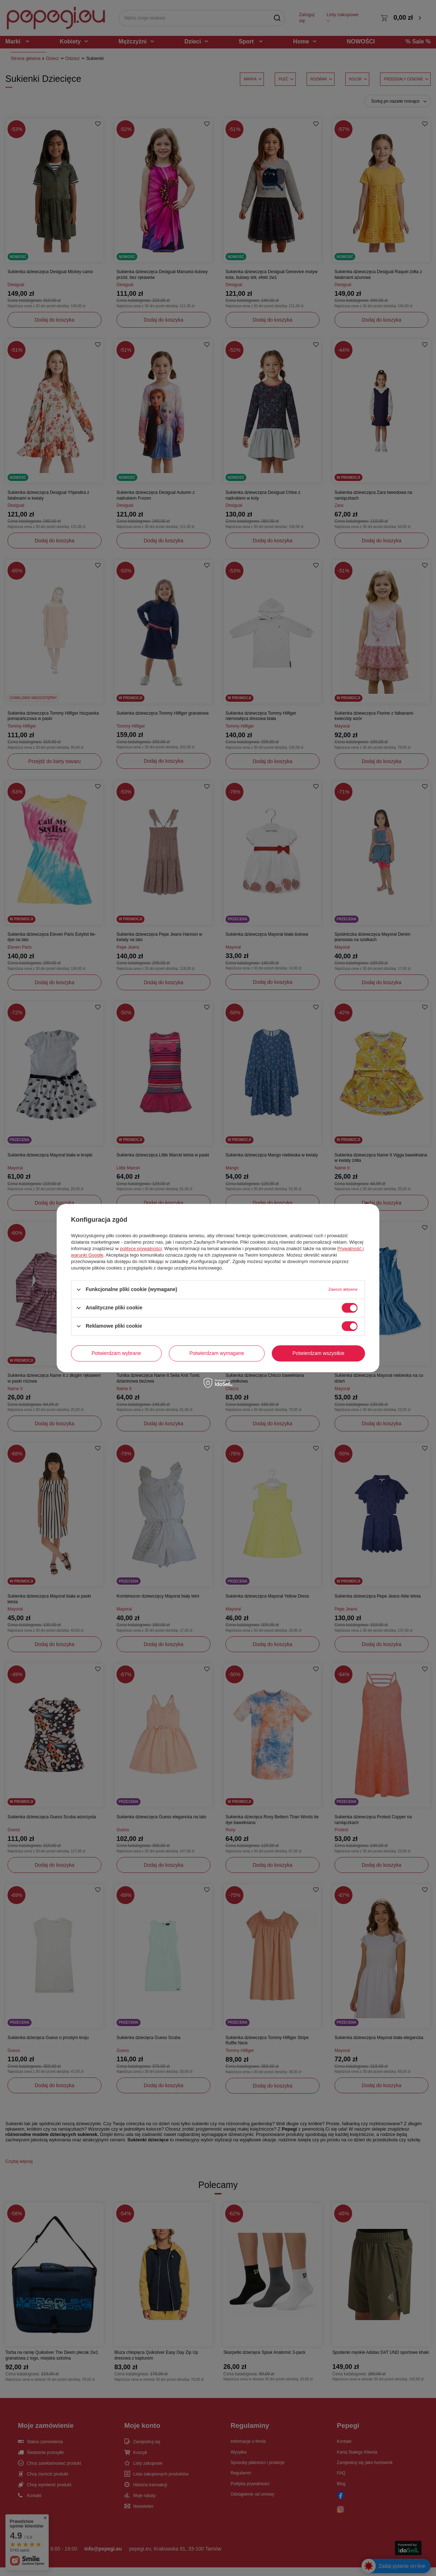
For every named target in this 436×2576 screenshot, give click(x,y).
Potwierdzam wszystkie (319, 1353)
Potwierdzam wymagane (216, 1353)
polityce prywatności (141, 1248)
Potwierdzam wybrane (116, 1353)
